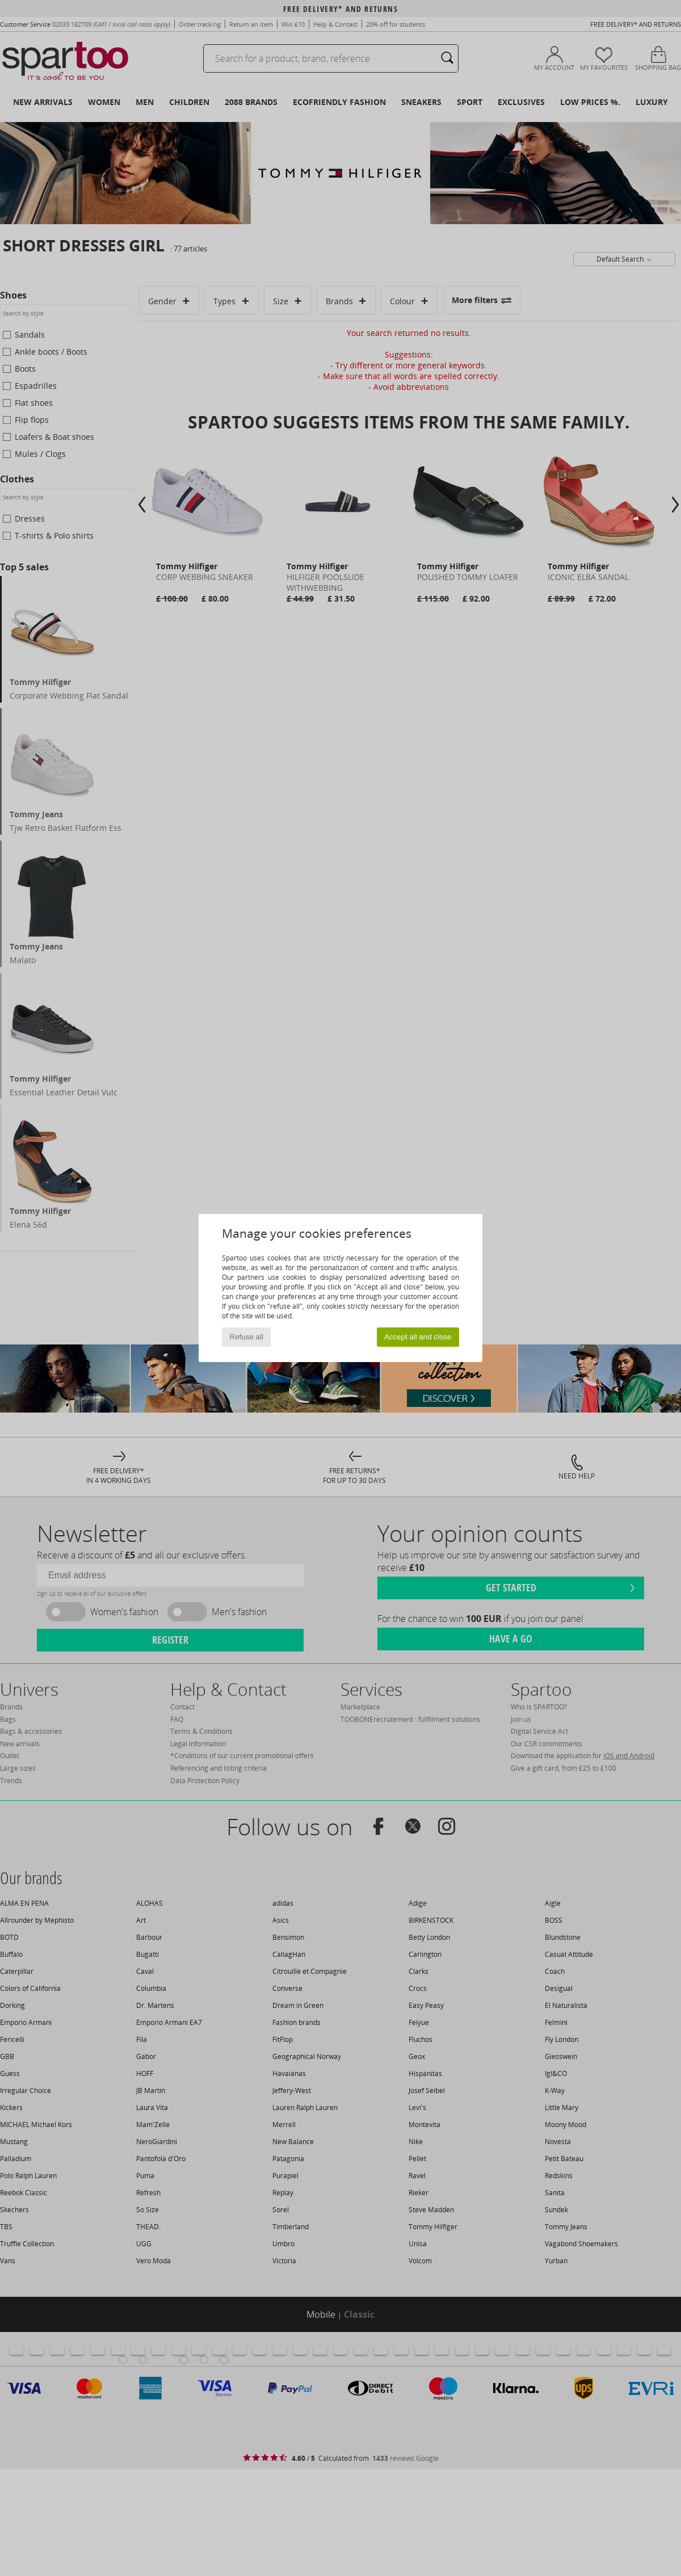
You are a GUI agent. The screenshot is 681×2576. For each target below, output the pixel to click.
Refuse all (246, 1337)
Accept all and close (418, 1337)
